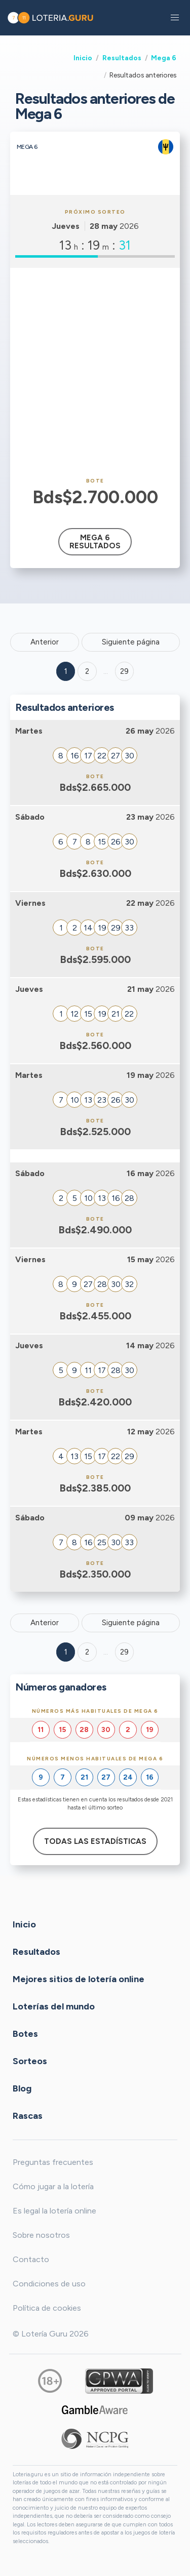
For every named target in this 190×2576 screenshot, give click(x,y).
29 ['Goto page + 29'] (124, 671)
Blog (22, 2088)
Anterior (44, 642)
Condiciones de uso (49, 2283)
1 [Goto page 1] (65, 671)
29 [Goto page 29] (124, 1652)
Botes (25, 2033)
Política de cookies (47, 2308)
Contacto (31, 2259)
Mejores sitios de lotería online (78, 1978)
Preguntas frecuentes (53, 2162)
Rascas (28, 2115)
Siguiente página (131, 642)
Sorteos (30, 2060)
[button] (175, 17)
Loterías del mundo (54, 2005)
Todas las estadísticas (95, 1841)
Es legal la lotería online (54, 2211)
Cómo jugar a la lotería (53, 2186)
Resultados (121, 58)
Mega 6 (163, 58)
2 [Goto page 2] (87, 671)
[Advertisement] (95, 373)
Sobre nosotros (41, 2235)
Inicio (82, 58)
